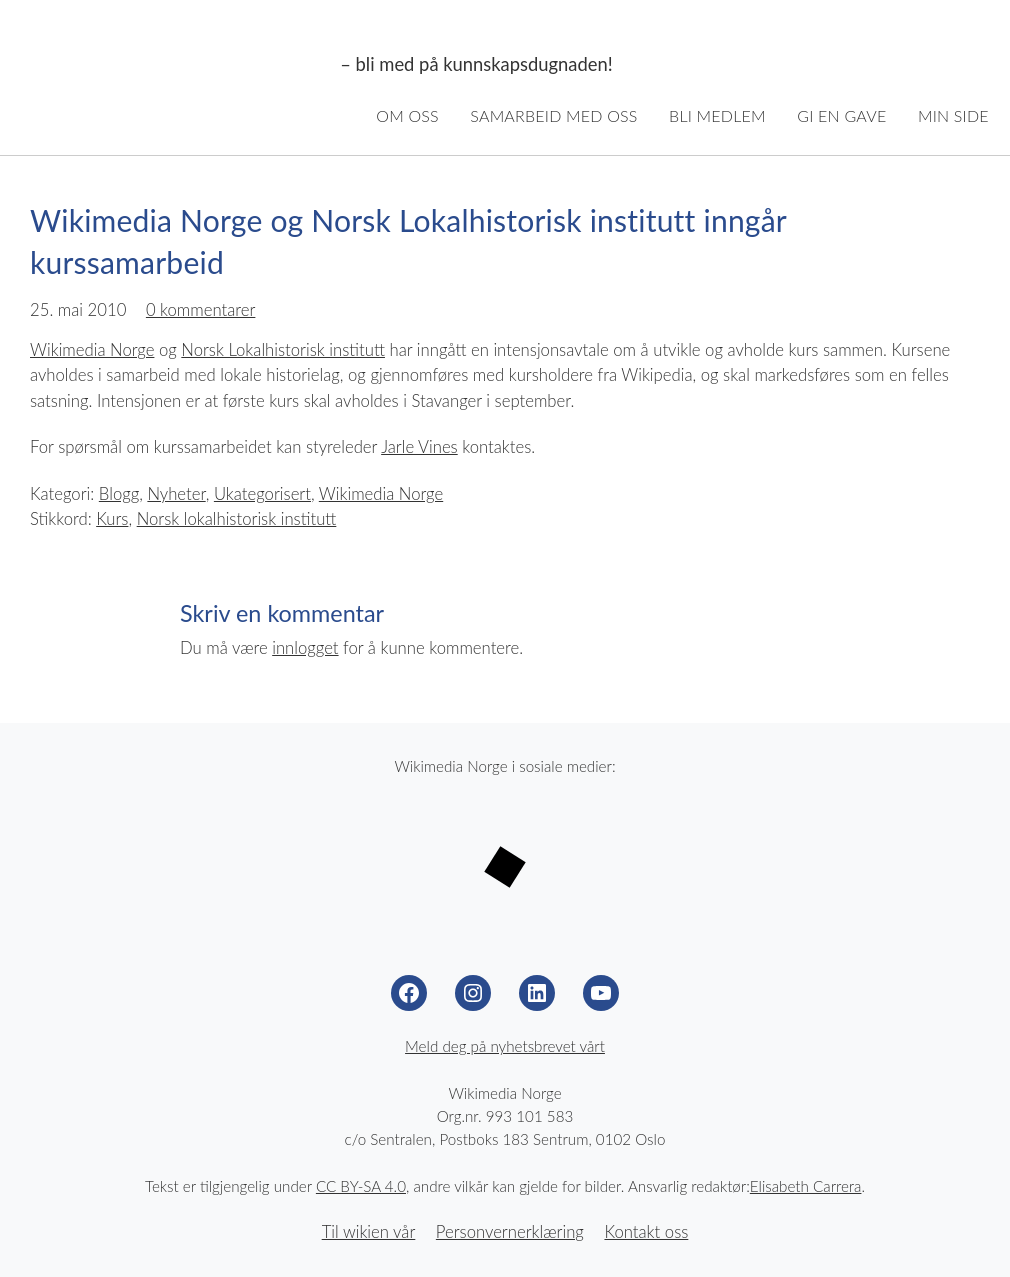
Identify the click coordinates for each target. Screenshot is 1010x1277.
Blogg (119, 494)
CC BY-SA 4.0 (361, 1186)
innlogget (305, 648)
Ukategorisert (262, 494)
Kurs (112, 519)
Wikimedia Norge (176, 65)
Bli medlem (717, 115)
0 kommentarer (201, 310)
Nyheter (176, 494)
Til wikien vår (369, 1232)
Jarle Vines (419, 447)
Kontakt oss (646, 1232)
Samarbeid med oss (553, 115)
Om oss (407, 115)
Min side (953, 115)
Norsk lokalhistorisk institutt (237, 519)
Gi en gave (841, 115)
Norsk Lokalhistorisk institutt (283, 350)
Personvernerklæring (510, 1232)
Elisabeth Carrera (806, 1186)
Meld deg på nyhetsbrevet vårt (505, 1046)
